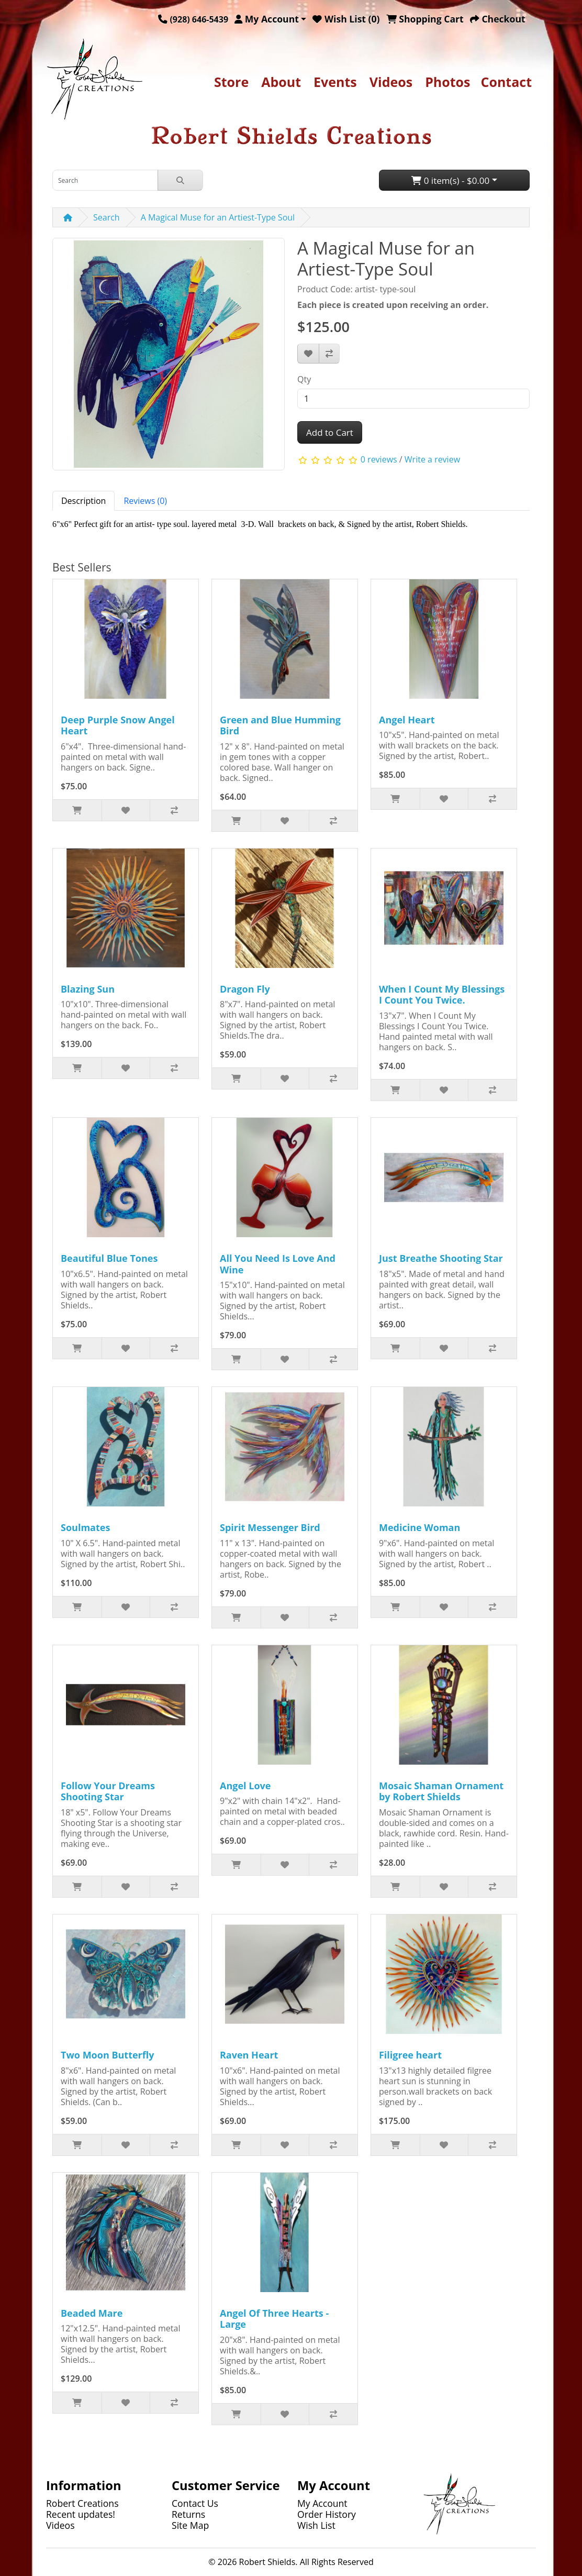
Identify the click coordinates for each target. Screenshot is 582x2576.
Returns (188, 2514)
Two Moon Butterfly (107, 2055)
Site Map (190, 2525)
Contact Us (195, 2503)
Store (231, 82)
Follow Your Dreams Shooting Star (108, 1791)
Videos (391, 82)
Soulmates (85, 1527)
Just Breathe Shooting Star (441, 1258)
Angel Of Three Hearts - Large (274, 2319)
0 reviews (379, 460)
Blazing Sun (88, 989)
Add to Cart (329, 432)
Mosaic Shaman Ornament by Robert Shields (441, 1791)
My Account (322, 2503)
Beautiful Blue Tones (109, 1258)
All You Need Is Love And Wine (277, 1264)
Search (106, 217)
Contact (506, 82)
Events (335, 82)
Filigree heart (410, 2055)
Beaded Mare (91, 2313)
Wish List (316, 2525)
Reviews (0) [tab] (145, 501)
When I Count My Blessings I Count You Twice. (442, 995)
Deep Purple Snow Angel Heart (118, 725)
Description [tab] (83, 501)
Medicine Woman (419, 1527)
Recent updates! (80, 2514)
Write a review (432, 460)
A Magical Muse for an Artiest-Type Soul (218, 217)
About (281, 82)
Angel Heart (407, 719)
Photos (447, 82)
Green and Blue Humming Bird (280, 725)
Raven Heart (249, 2055)
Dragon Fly (245, 989)
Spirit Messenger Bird (270, 1527)
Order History (326, 2514)
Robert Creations (82, 2503)
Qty (304, 379)
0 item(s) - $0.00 (450, 180)
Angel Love (245, 1785)
